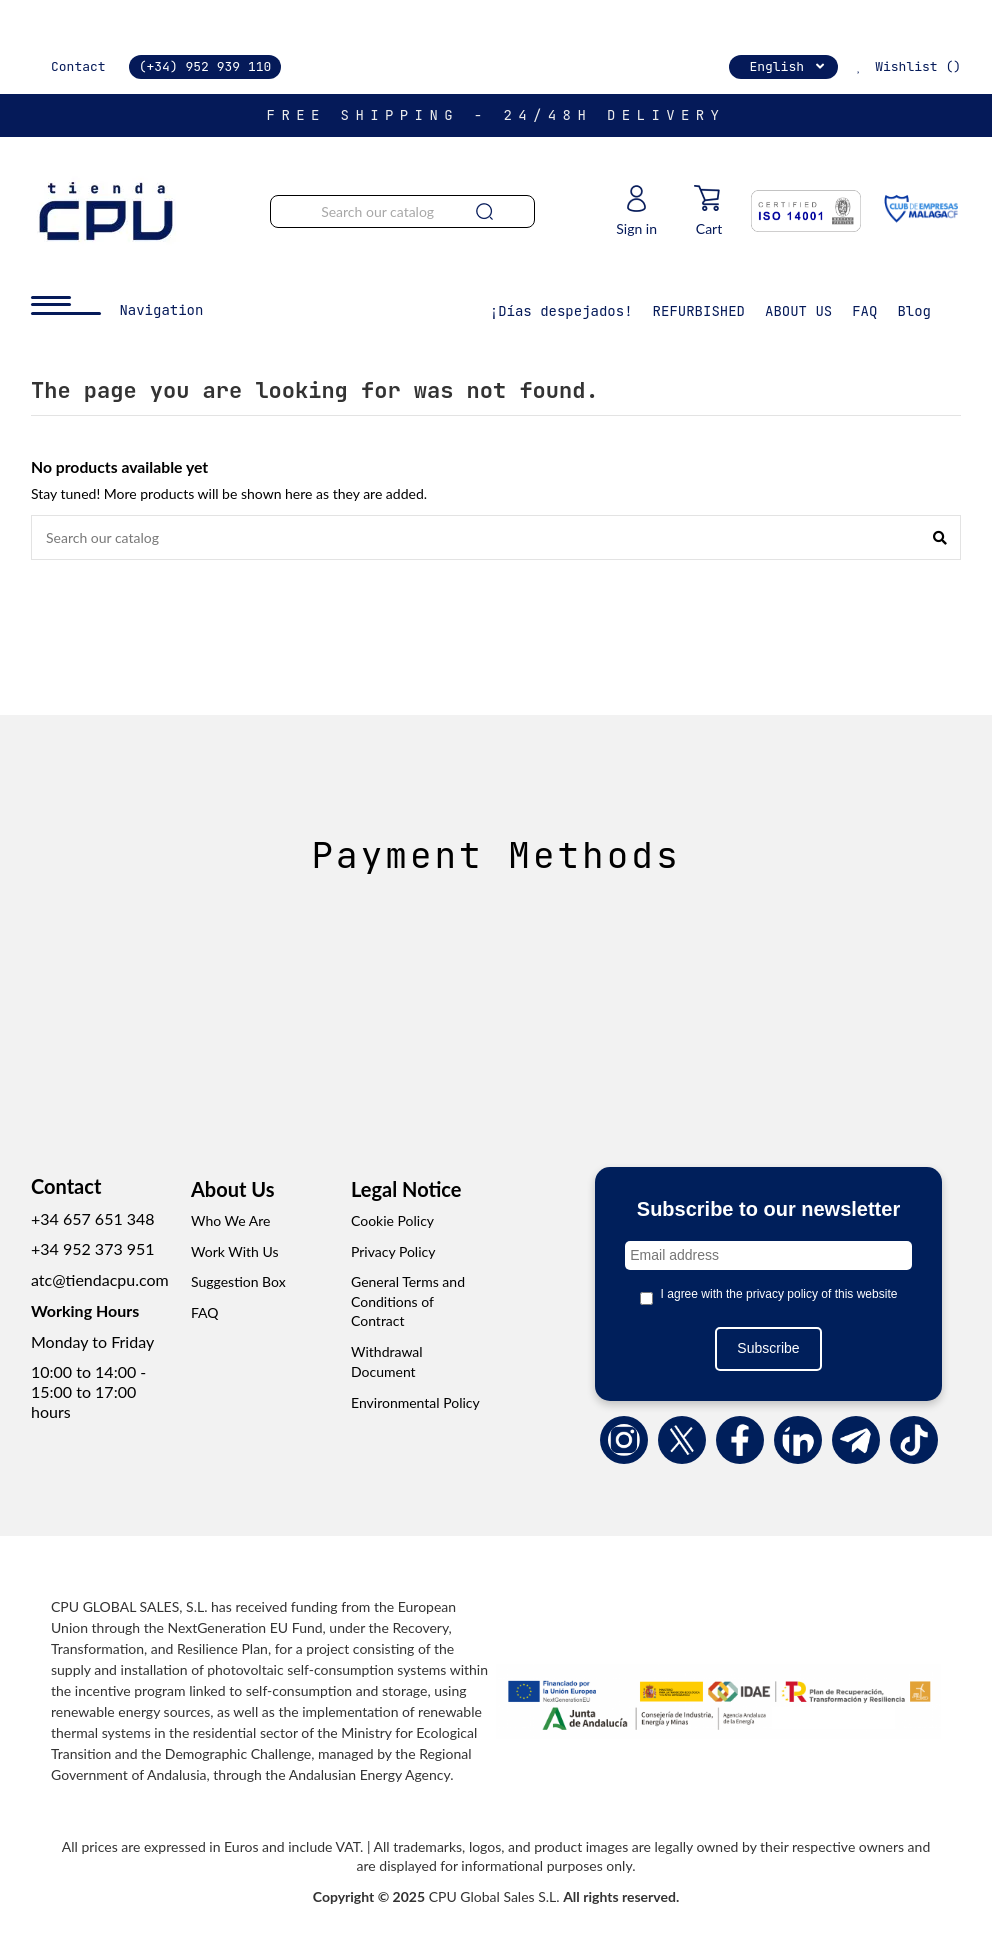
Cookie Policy (392, 1220)
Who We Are (230, 1220)
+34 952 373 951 (93, 1248)
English (788, 66)
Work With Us (235, 1251)
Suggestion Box (238, 1281)
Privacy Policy (393, 1251)
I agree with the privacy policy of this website (779, 1294)
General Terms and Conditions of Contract (408, 1301)
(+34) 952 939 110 (205, 66)
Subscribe (768, 1348)
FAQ (205, 1312)
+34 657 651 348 (93, 1218)
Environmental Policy (415, 1402)
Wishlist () (906, 66)
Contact (78, 66)
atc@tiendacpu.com (100, 1279)
